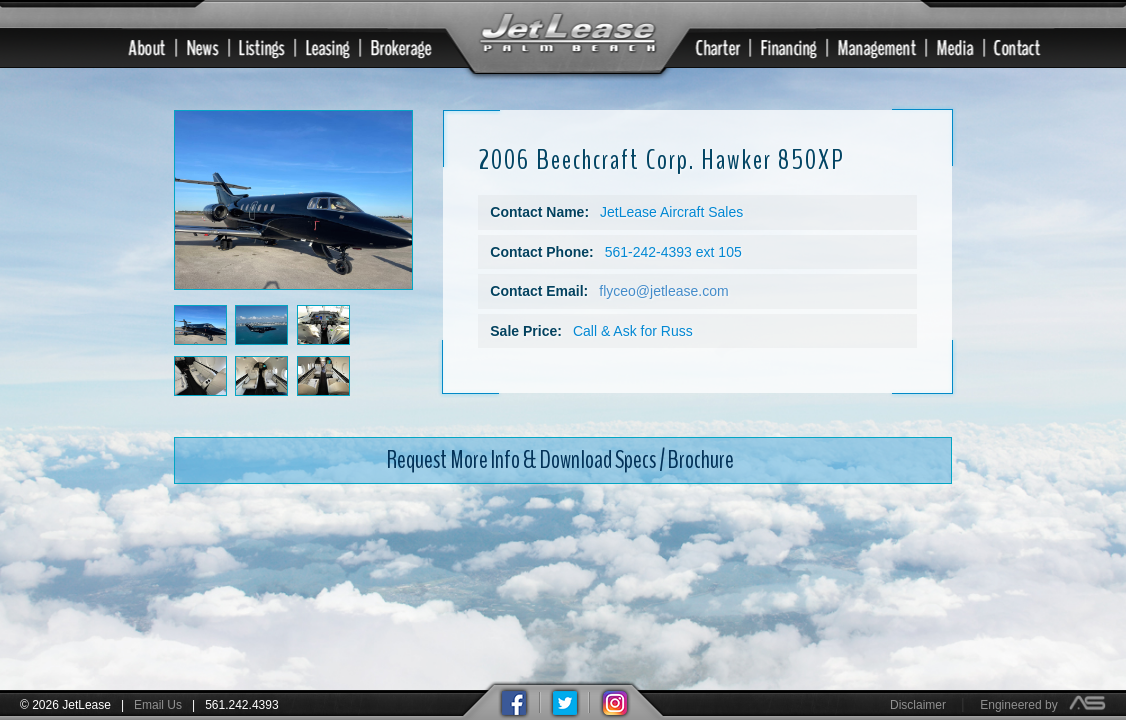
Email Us (158, 705)
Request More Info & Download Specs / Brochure (560, 457)
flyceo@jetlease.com (663, 288)
